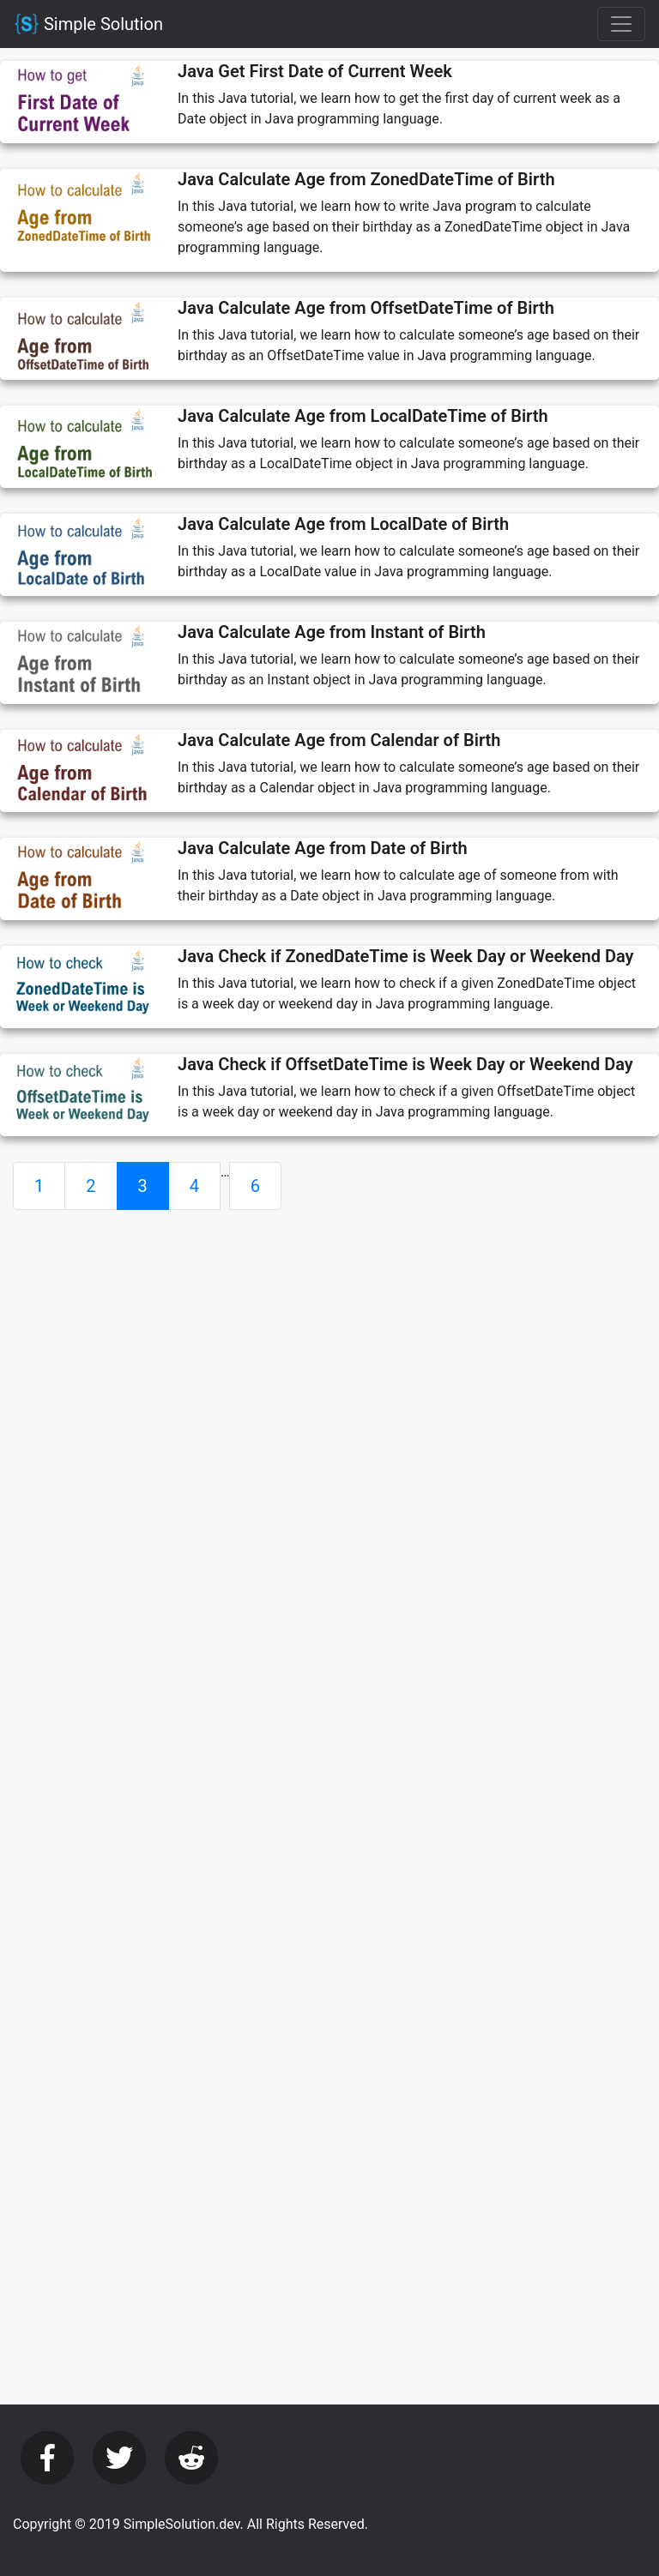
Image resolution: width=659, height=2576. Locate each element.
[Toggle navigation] (621, 24)
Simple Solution (88, 24)
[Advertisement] (329, 1344)
